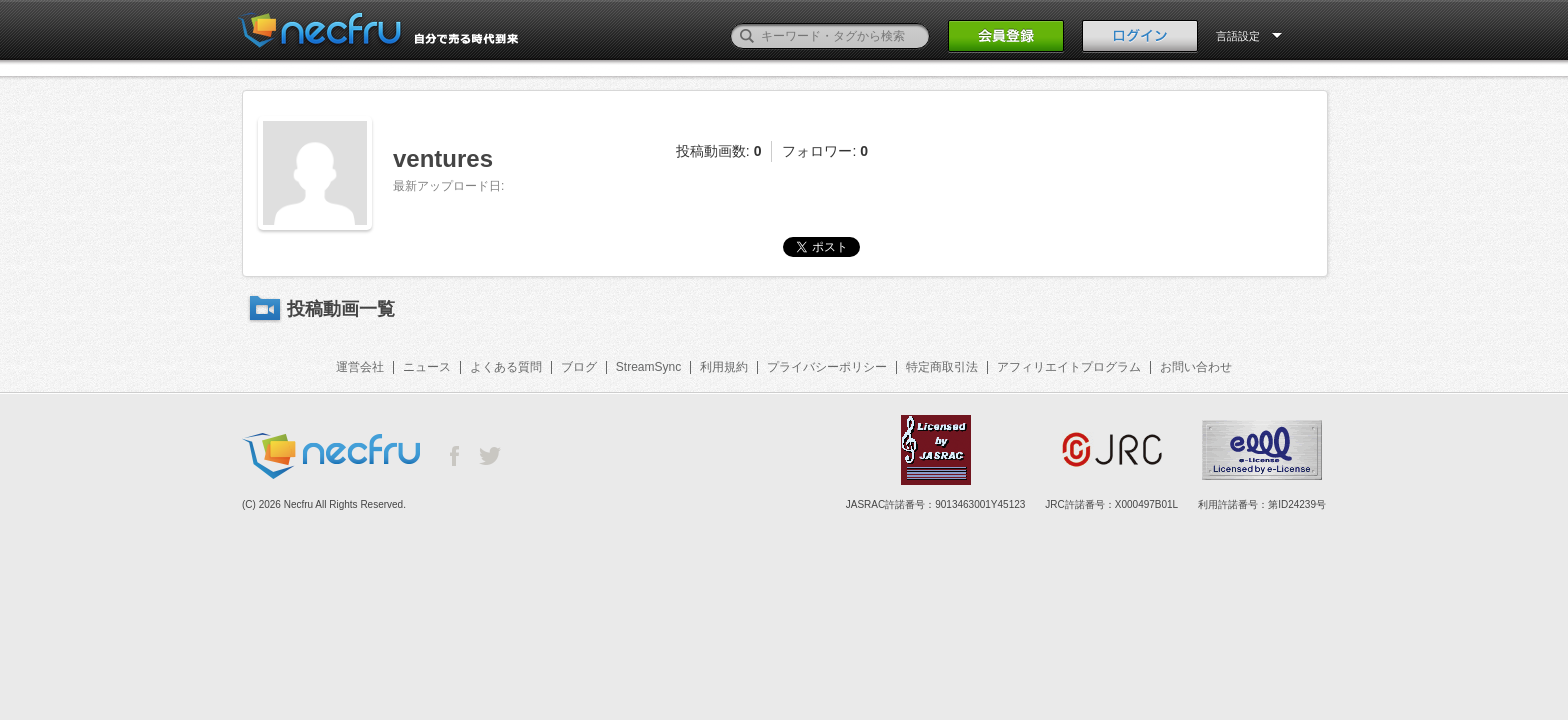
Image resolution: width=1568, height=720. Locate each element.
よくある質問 (506, 367)
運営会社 (360, 367)
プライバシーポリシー (827, 367)
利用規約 (724, 367)
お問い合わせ (1196, 367)
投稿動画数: (719, 151)
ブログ (579, 367)
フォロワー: (825, 151)
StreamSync (648, 367)
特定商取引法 (942, 367)
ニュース (427, 367)
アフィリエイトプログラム (1069, 367)
